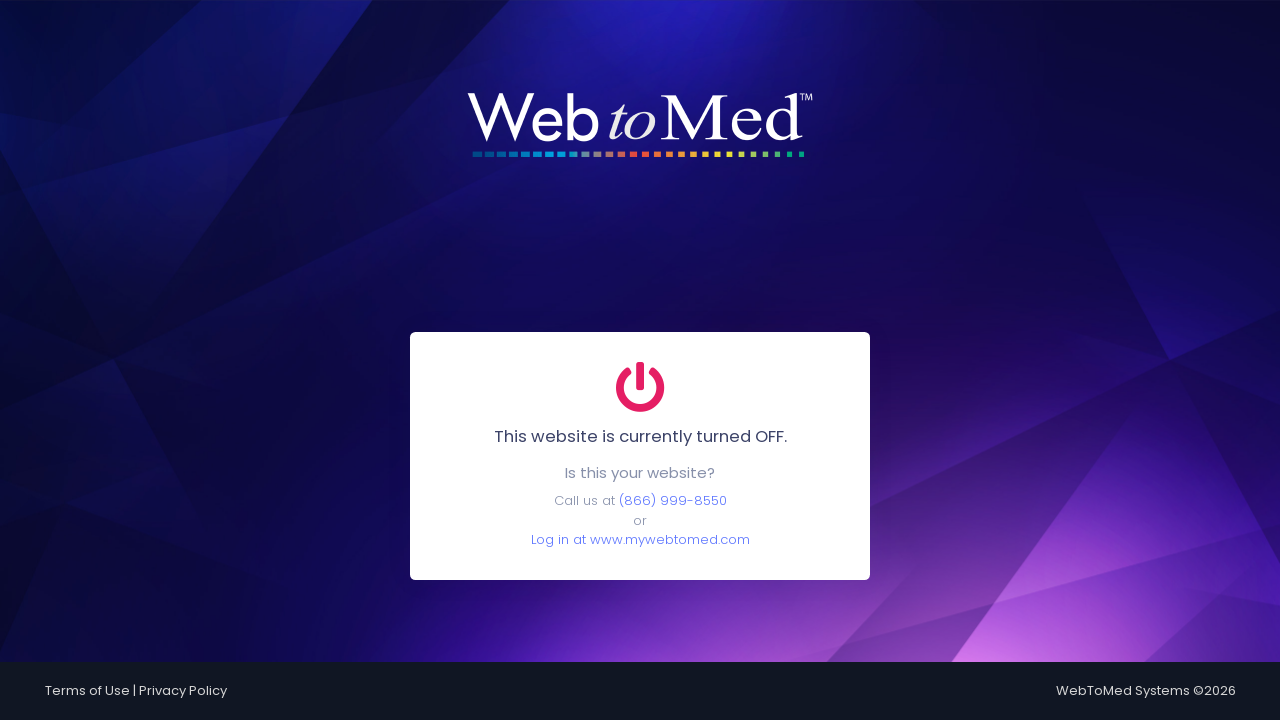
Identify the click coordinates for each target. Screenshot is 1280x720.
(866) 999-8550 (673, 500)
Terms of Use (87, 690)
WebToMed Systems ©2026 (1146, 690)
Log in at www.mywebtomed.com (640, 539)
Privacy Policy (183, 690)
